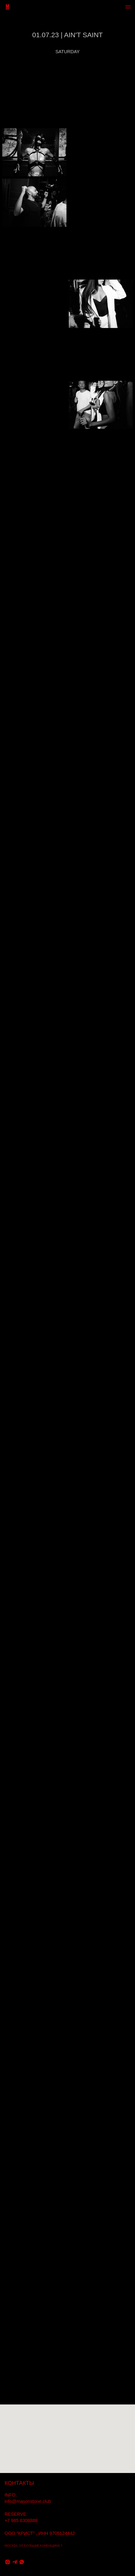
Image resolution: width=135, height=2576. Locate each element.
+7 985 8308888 (21, 2520)
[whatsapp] (22, 2562)
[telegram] (15, 2562)
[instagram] (7, 2562)
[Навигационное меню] (127, 6)
